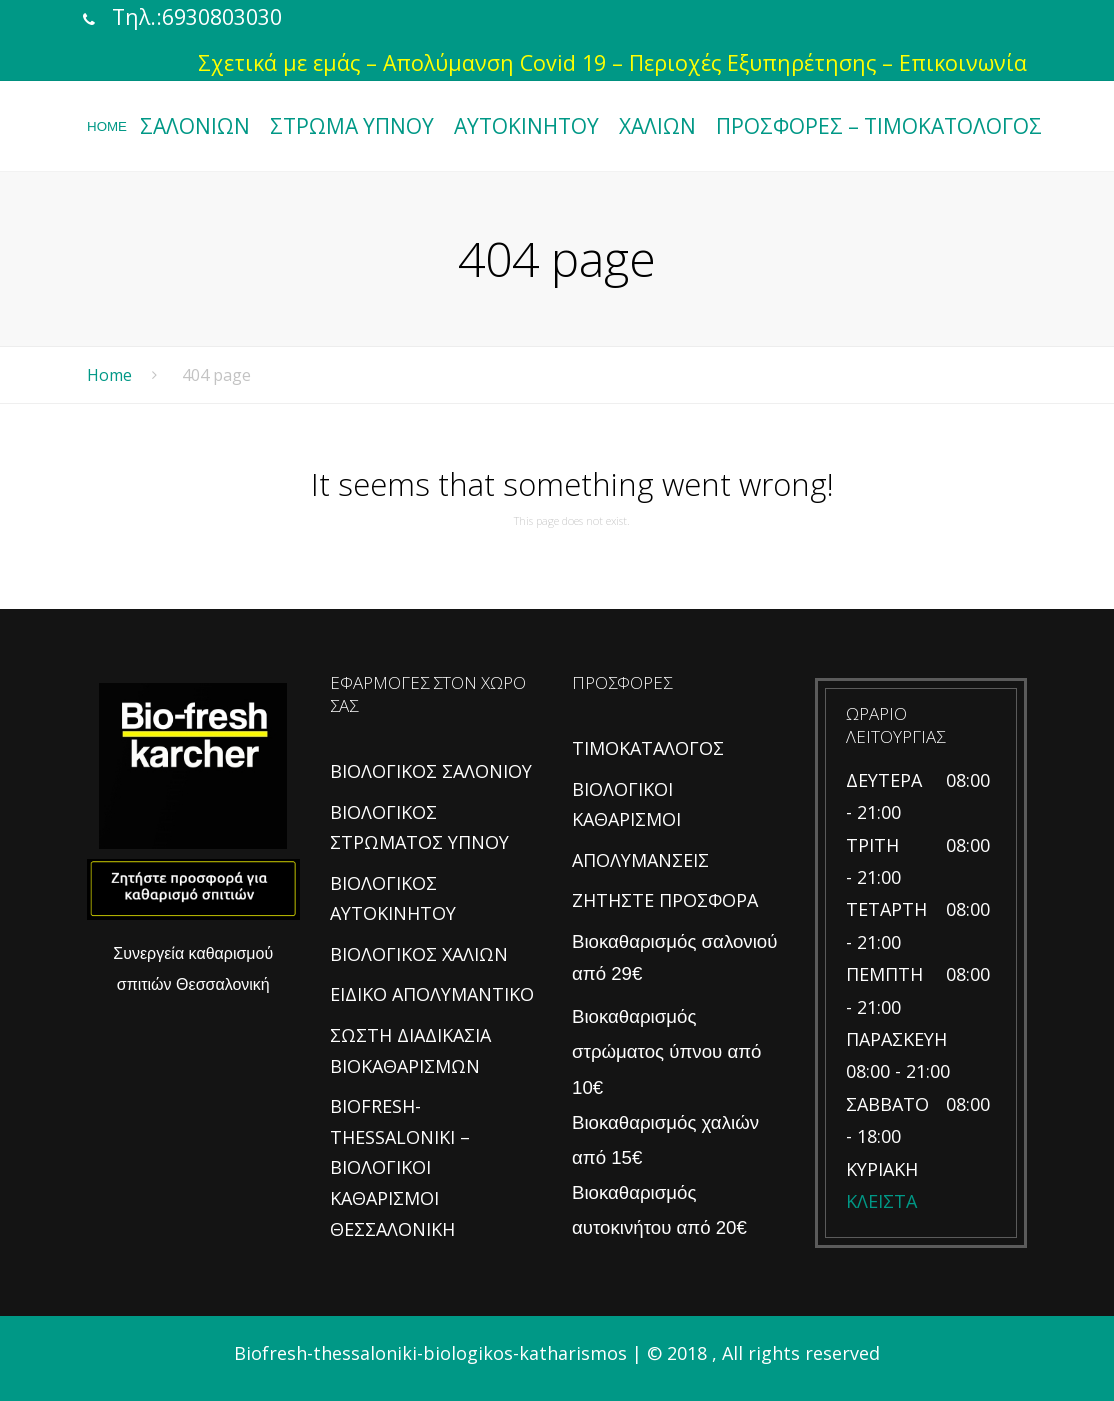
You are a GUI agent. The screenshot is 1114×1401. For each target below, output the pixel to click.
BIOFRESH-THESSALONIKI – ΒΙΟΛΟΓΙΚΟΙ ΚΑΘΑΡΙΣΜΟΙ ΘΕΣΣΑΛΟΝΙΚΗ (400, 1167)
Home (109, 375)
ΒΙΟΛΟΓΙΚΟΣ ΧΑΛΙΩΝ (419, 954)
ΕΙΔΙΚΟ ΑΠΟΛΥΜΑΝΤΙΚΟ (432, 994)
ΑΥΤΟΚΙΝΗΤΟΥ (526, 126)
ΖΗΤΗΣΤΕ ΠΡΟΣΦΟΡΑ (665, 900)
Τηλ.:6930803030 (197, 16)
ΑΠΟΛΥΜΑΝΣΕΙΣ (640, 860)
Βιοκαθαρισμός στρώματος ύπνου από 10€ (666, 1051)
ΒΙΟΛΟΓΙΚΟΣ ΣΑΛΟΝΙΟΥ (431, 771)
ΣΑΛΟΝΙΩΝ (195, 126)
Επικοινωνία (963, 62)
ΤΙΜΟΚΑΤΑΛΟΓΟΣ (648, 748)
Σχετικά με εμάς (279, 62)
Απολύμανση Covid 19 (494, 62)
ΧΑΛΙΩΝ (657, 126)
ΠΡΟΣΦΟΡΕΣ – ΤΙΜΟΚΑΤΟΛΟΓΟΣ (879, 126)
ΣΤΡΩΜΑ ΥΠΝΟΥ (352, 126)
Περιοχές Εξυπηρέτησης (752, 62)
